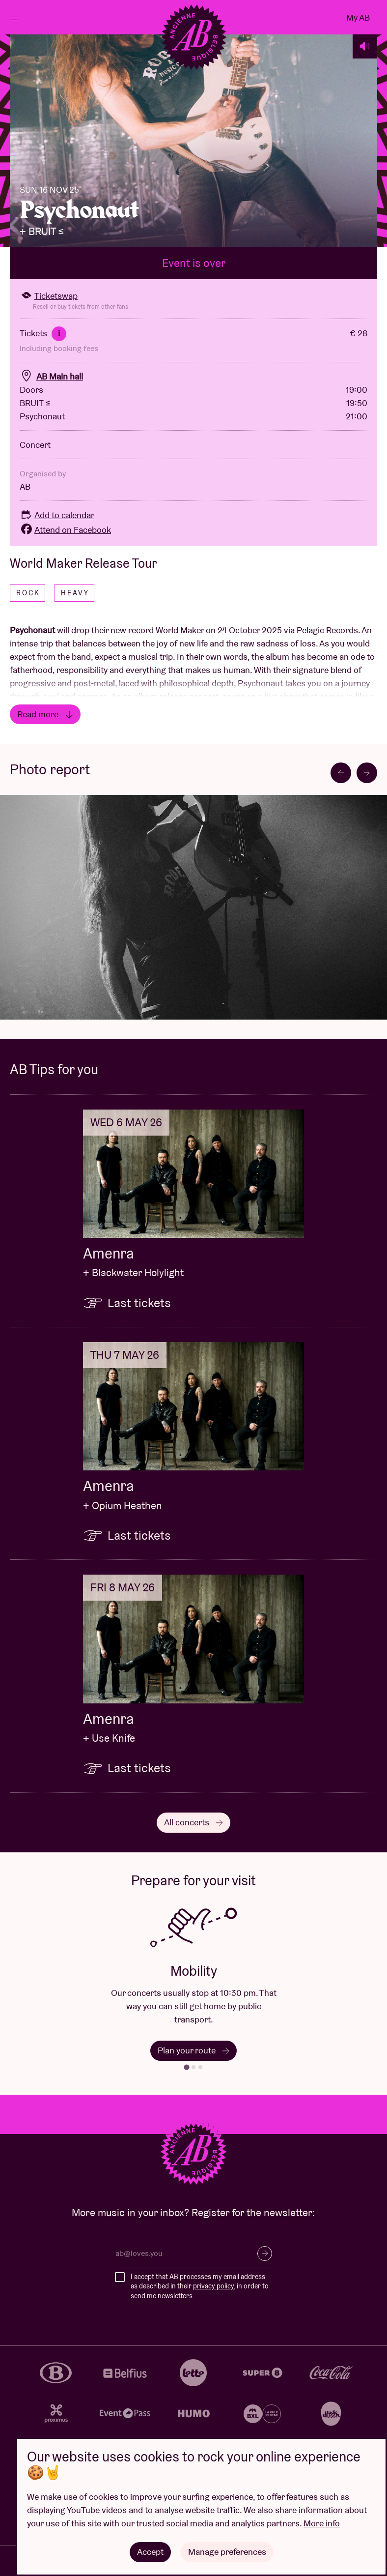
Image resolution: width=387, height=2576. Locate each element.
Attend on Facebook (65, 529)
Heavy (75, 592)
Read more (45, 714)
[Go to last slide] (341, 772)
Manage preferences (227, 2551)
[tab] (186, 2067)
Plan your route (193, 2050)
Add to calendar (57, 515)
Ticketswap (49, 295)
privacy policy (213, 2286)
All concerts (193, 1822)
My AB (358, 17)
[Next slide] (367, 772)
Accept (150, 2551)
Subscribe (264, 2253)
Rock (28, 592)
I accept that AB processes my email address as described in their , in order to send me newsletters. (200, 2286)
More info (322, 2523)
